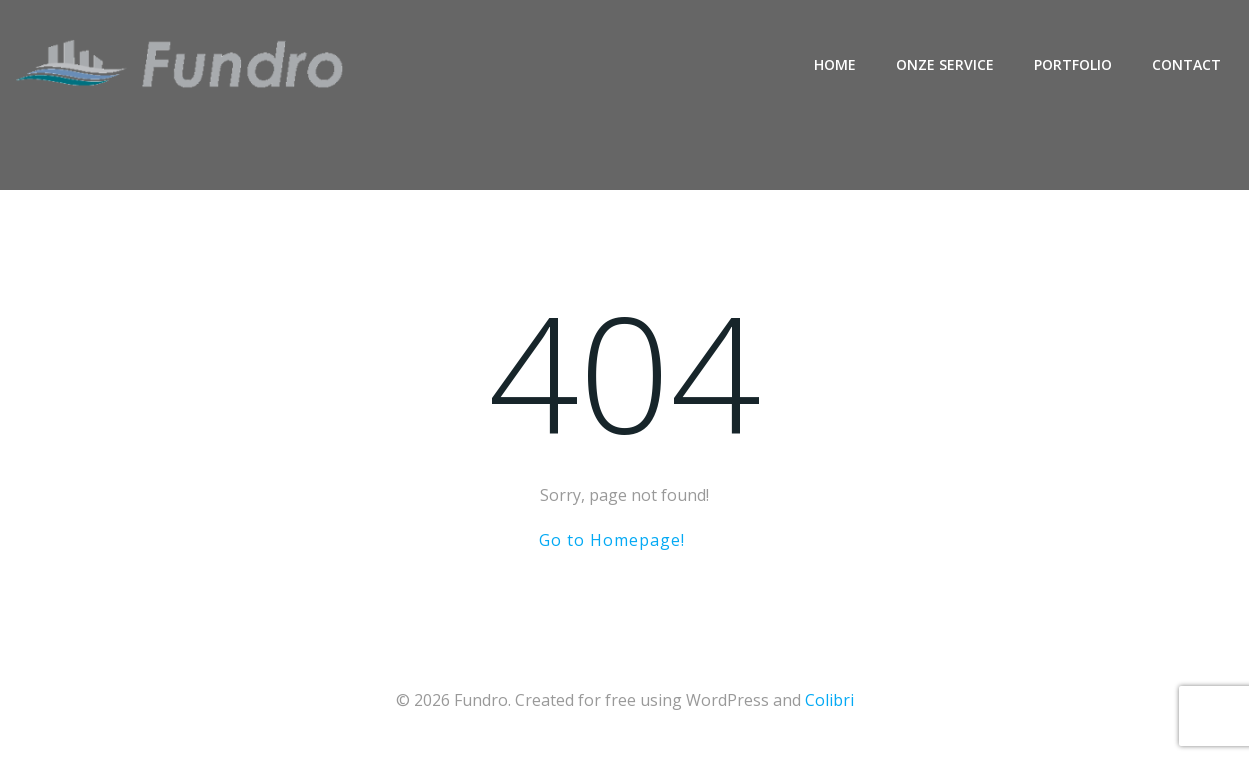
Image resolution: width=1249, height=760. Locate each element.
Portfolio (1073, 64)
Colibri (829, 700)
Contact (1186, 64)
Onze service (945, 64)
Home (835, 64)
